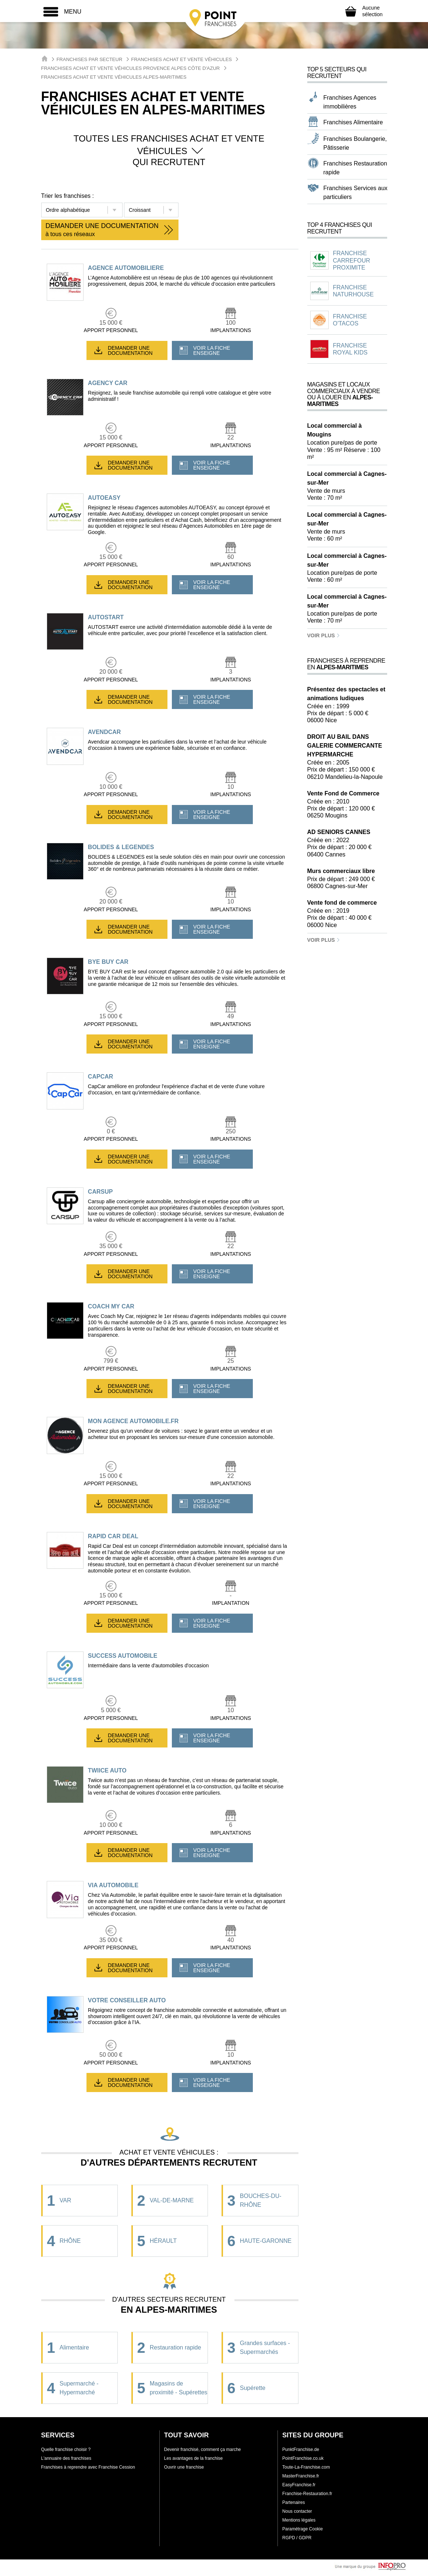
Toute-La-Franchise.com (306, 2467)
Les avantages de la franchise (193, 2458)
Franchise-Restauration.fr (307, 2493)
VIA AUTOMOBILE (113, 1885)
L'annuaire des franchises (66, 2458)
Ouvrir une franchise (184, 2467)
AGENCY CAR (107, 383)
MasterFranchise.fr (300, 2476)
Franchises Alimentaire (353, 122)
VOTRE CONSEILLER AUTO (127, 2000)
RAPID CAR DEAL (113, 1536)
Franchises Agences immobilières (349, 102)
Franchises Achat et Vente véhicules (181, 59)
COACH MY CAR (111, 1306)
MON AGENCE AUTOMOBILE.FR (133, 1421)
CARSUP (100, 1192)
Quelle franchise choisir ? (66, 2449)
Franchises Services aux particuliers (355, 192)
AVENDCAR (104, 732)
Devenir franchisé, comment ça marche (202, 2449)
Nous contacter (297, 2511)
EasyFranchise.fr (298, 2484)
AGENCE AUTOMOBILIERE (126, 268)
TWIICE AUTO (107, 1770)
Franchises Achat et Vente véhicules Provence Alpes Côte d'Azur (130, 68)
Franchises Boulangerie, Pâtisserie (355, 143)
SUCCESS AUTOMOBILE (122, 1656)
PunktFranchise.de (300, 2449)
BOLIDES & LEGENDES (121, 847)
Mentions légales (298, 2520)
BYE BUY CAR (108, 962)
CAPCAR (100, 1076)
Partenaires (293, 2502)
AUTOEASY (104, 498)
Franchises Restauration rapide (355, 167)
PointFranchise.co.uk (302, 2458)
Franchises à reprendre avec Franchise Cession (88, 2467)
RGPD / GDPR (296, 2537)
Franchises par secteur (89, 59)
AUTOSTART (106, 617)
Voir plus (323, 635)
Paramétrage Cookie (302, 2529)
